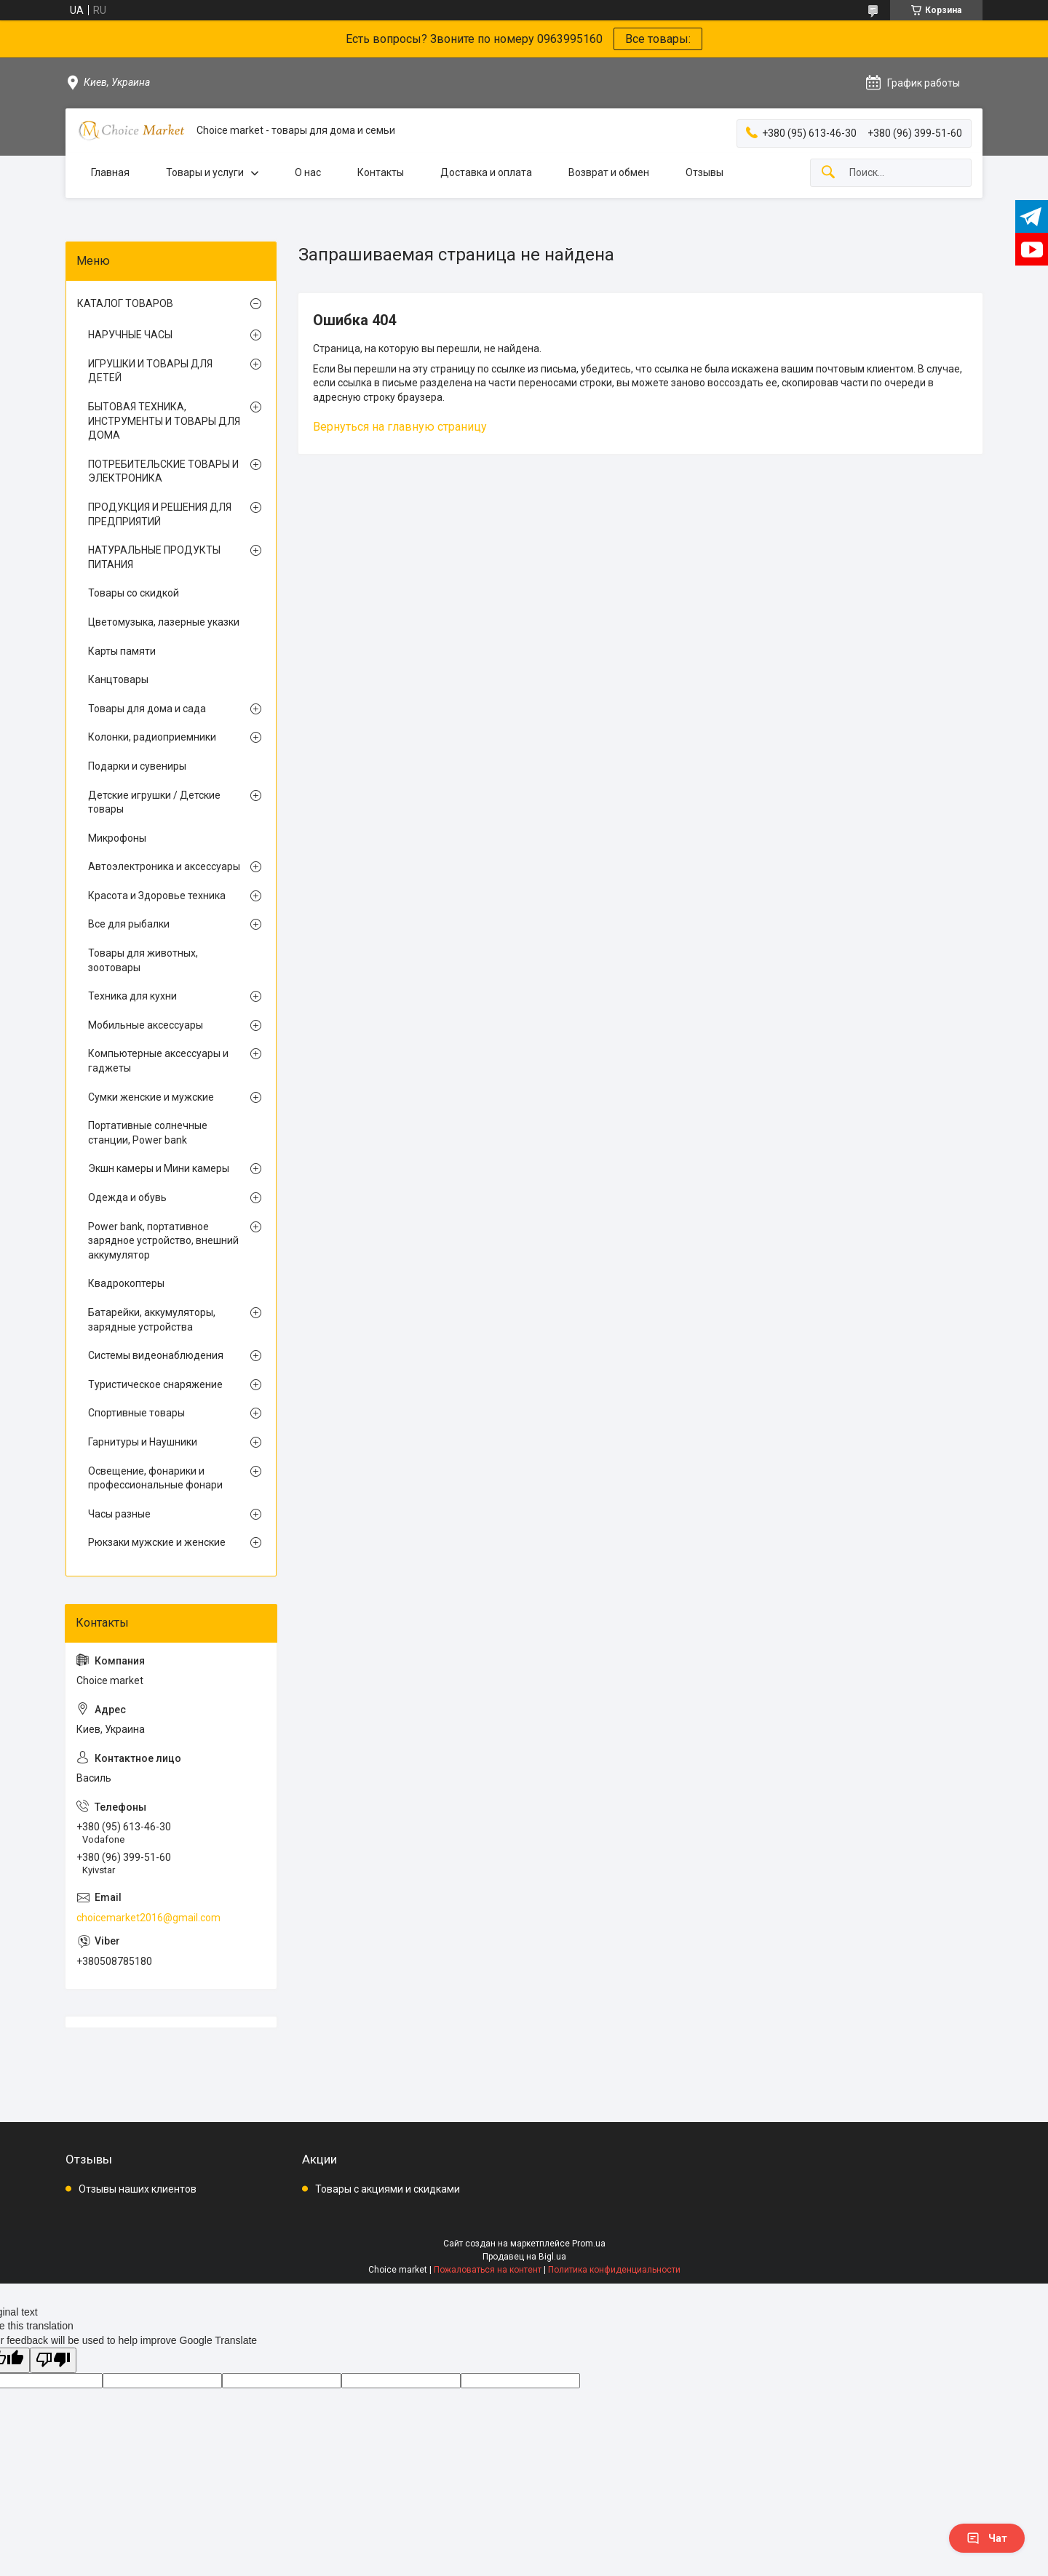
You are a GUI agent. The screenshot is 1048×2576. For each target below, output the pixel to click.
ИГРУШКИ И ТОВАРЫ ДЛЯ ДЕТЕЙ (150, 371)
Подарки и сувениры (137, 766)
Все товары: (658, 39)
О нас (308, 172)
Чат (986, 2538)
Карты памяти (122, 651)
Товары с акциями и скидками (387, 2189)
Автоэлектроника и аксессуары (164, 866)
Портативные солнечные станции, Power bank (147, 1133)
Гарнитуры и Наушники (142, 1442)
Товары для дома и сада (147, 708)
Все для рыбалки (129, 924)
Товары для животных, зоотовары (143, 960)
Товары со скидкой (133, 593)
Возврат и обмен (608, 172)
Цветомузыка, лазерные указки (163, 622)
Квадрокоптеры (126, 1283)
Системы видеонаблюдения (155, 1355)
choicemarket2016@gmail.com (148, 1917)
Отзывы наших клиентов (137, 2189)
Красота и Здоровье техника (157, 895)
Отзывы (704, 172)
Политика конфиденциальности (614, 2270)
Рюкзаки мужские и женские (157, 1542)
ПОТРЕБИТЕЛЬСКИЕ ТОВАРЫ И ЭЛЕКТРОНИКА (163, 471)
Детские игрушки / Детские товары (154, 802)
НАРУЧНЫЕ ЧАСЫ (130, 334)
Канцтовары (118, 679)
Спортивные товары (136, 1413)
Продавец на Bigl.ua (524, 2257)
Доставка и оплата (486, 172)
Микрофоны (117, 838)
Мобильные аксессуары (145, 1025)
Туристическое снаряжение (155, 1384)
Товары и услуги (205, 172)
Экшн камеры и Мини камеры (158, 1168)
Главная (110, 172)
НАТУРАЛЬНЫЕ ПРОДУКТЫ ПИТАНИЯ (154, 557)
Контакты (380, 172)
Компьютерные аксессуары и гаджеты (158, 1061)
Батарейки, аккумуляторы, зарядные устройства (151, 1320)
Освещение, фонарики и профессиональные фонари (155, 1478)
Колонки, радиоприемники (152, 737)
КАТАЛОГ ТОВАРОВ (125, 303)
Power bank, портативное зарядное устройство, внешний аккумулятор (163, 1241)
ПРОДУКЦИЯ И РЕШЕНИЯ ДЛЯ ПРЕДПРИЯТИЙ (159, 514)
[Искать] (828, 173)
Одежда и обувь (127, 1197)
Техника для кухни (132, 996)
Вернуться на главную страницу (400, 427)
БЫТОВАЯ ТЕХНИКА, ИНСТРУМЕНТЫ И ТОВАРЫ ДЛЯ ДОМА (164, 421)
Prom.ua (589, 2243)
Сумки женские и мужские (151, 1097)
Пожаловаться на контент (487, 2270)
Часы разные (119, 1514)
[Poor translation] (53, 2360)
